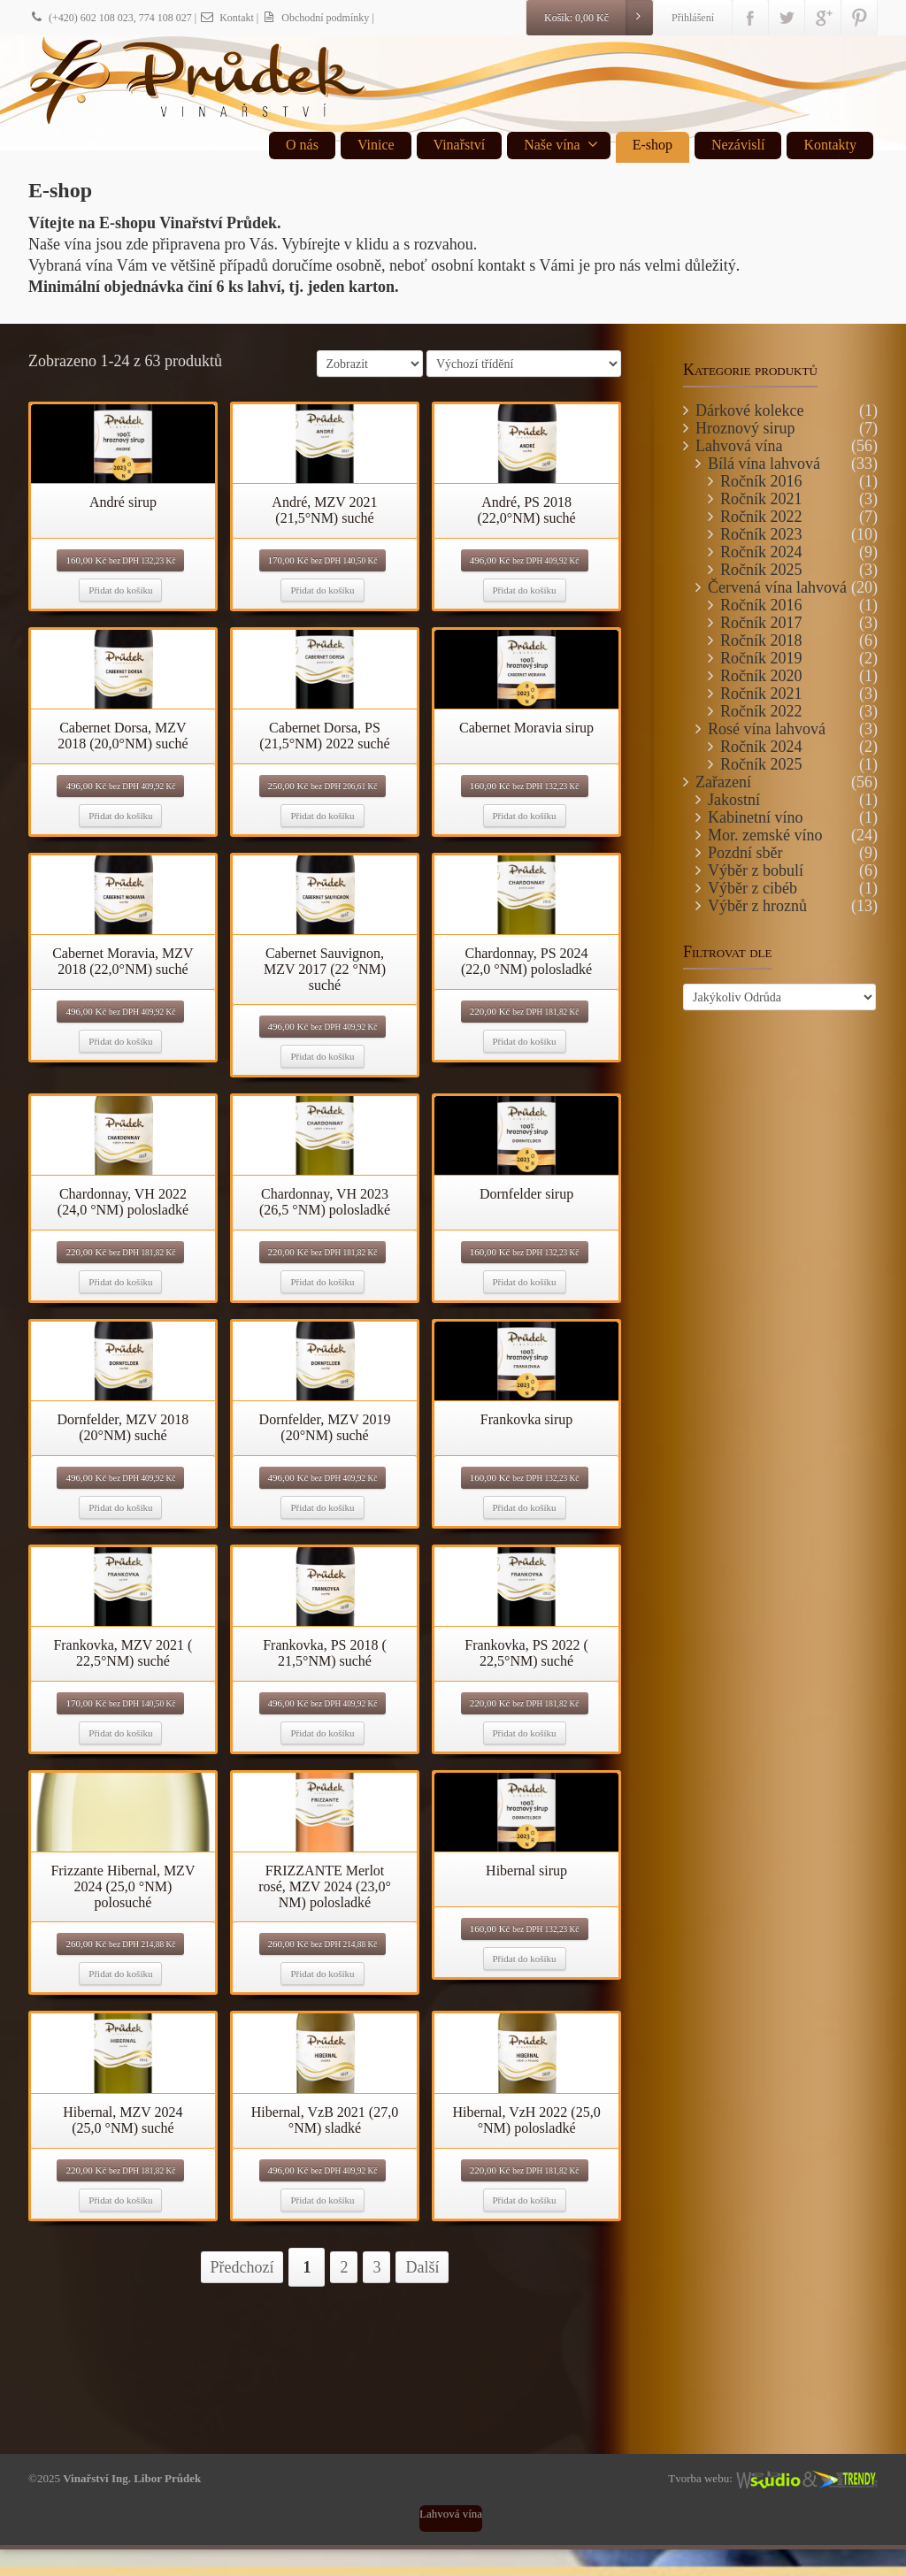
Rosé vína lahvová (766, 729)
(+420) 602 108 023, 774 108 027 (110, 18)
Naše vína (561, 144)
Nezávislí (737, 144)
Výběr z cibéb (752, 888)
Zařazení (723, 782)
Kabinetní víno (755, 817)
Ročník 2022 (761, 516)
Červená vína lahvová (777, 587)
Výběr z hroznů (757, 906)
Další (422, 2267)
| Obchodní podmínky (313, 18)
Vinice (376, 144)
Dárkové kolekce (749, 410)
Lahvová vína (738, 446)
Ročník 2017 (761, 623)
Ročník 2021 (761, 499)
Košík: (598, 17)
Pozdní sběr (745, 853)
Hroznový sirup (745, 428)
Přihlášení (693, 18)
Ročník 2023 (761, 534)
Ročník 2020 (761, 676)
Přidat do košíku (120, 590)
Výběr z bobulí (755, 870)
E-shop (652, 144)
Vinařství (460, 144)
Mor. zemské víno (765, 835)
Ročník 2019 (761, 658)
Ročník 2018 (761, 640)
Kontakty (829, 144)
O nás (302, 144)
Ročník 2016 (761, 481)
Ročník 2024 (761, 552)
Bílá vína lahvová (764, 463)
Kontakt (226, 18)
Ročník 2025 (761, 570)
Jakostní (734, 800)
